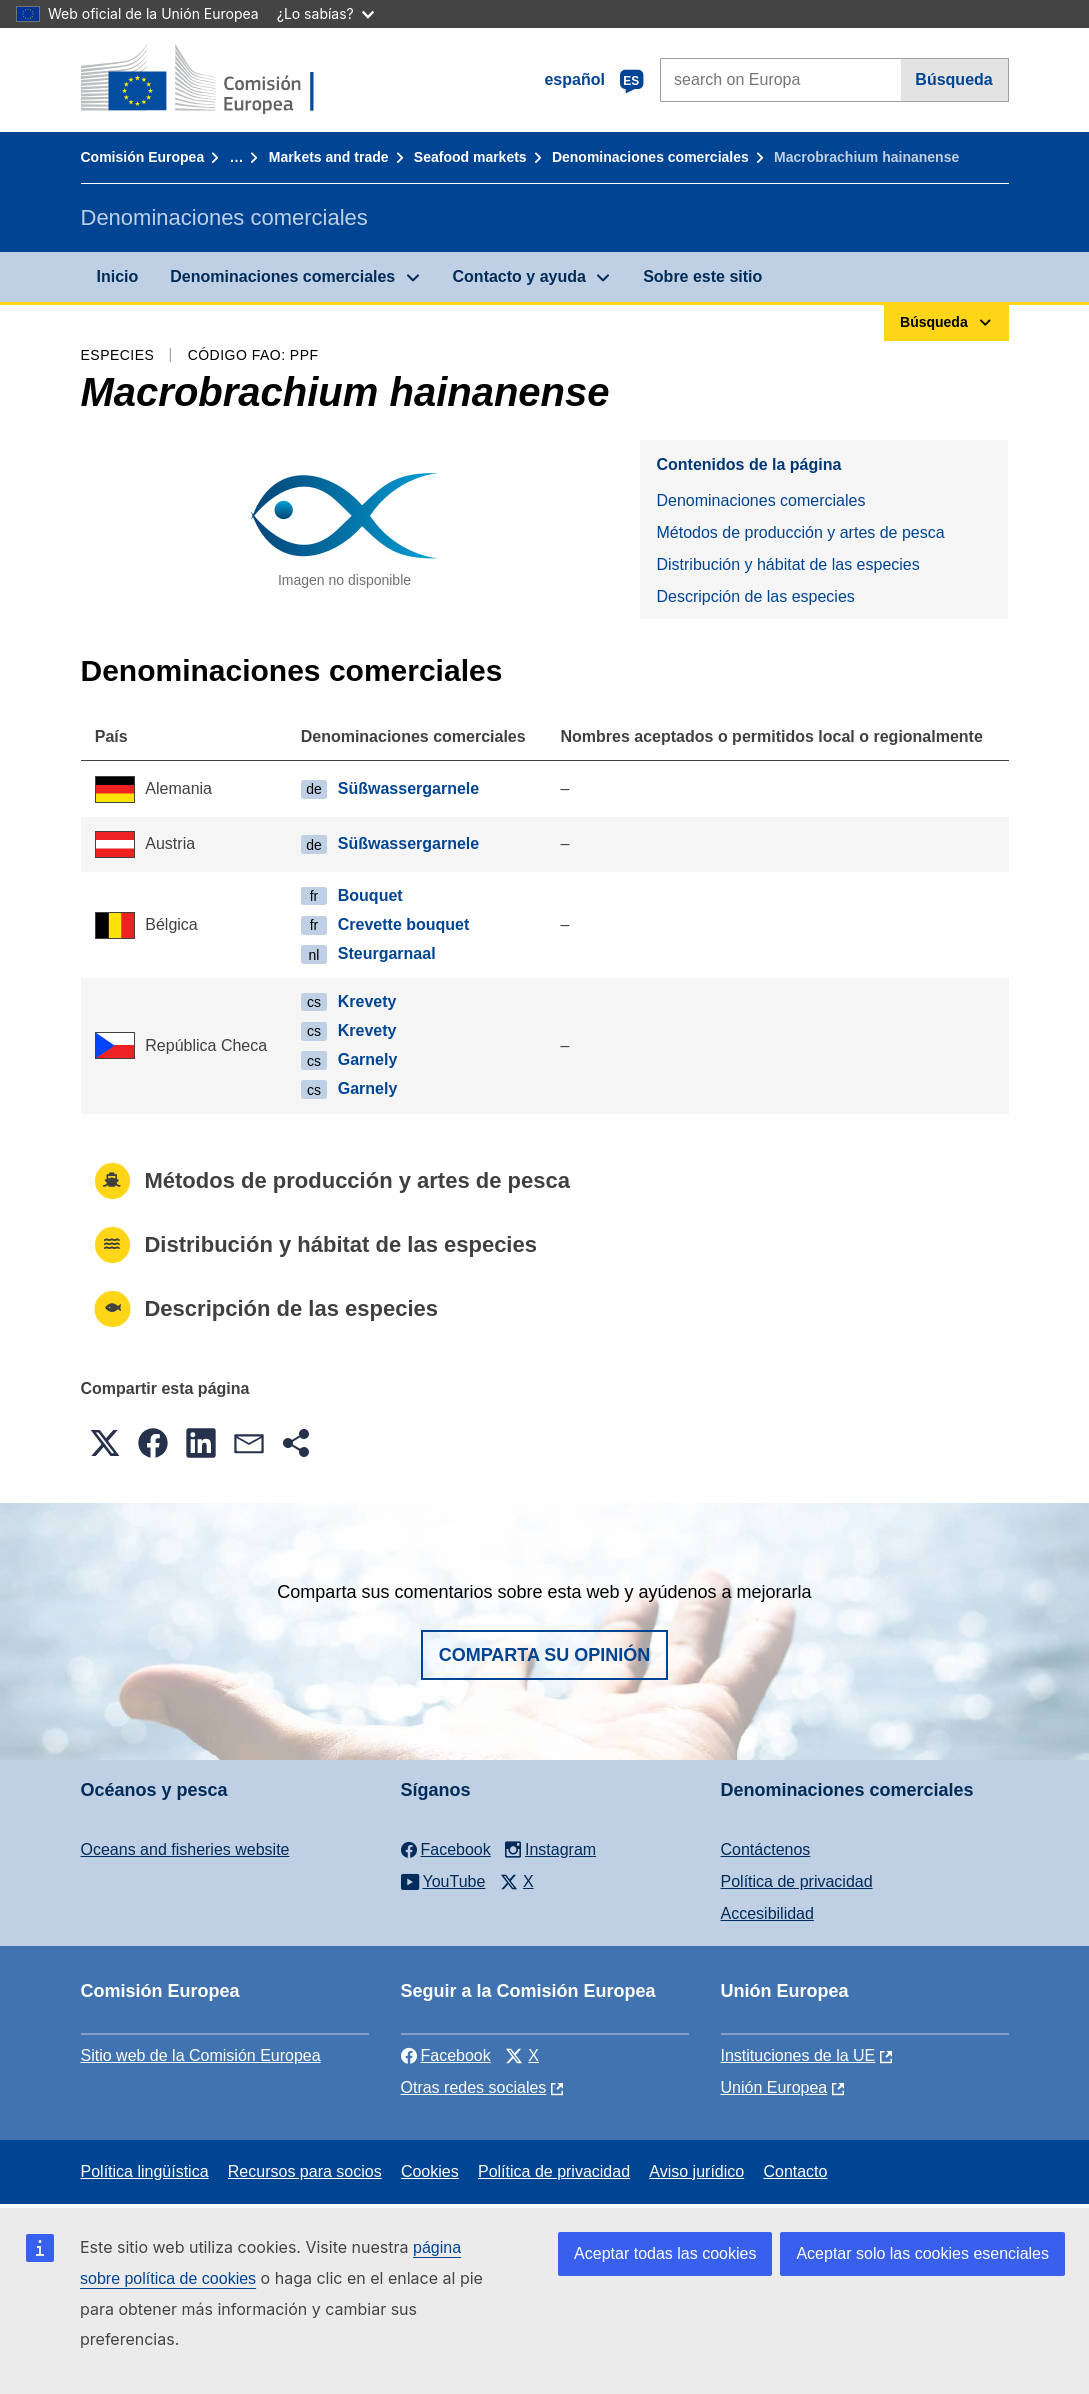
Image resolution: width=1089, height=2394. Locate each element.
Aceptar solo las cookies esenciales (922, 2253)
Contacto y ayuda (519, 276)
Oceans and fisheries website (185, 1849)
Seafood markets (470, 157)
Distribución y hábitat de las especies (787, 564)
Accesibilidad (767, 1913)
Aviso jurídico (696, 2171)
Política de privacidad (797, 1881)
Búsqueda (953, 79)
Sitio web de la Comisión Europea (201, 2055)
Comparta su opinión (545, 1655)
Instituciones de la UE (798, 2055)
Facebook (446, 2055)
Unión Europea (774, 2087)
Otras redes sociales (474, 2087)
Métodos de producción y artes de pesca (800, 532)
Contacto (795, 2171)
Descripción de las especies (755, 596)
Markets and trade (329, 157)
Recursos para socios (305, 2171)
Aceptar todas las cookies (665, 2253)
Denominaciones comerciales (650, 157)
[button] (105, 1443)
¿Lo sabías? (325, 13)
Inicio (118, 276)
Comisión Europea (143, 157)
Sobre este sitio (702, 276)
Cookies (430, 2171)
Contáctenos (766, 1849)
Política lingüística (145, 2171)
